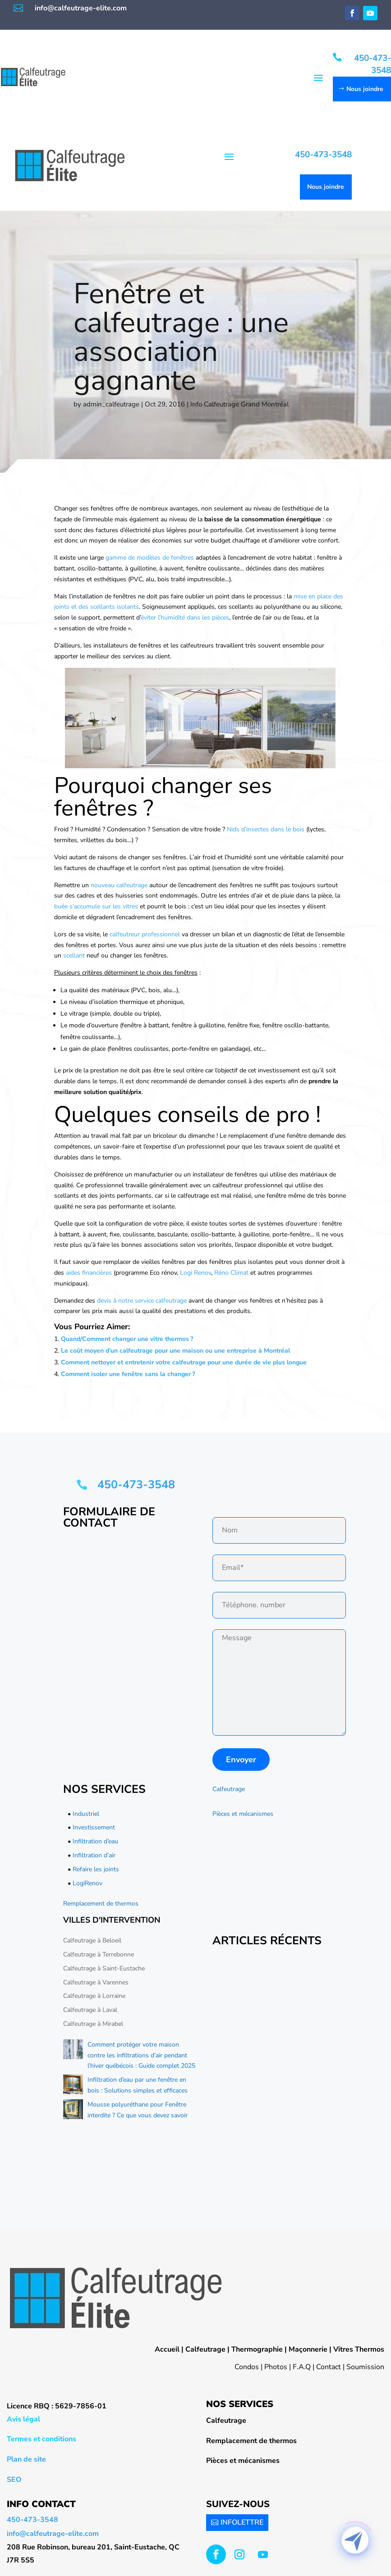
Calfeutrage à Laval (90, 2010)
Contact (328, 2367)
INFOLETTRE (242, 2522)
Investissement (94, 1827)
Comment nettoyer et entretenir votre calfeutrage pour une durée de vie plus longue (184, 1362)
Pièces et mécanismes (242, 1814)
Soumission (365, 2367)
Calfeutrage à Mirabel (93, 2024)
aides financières (89, 1272)
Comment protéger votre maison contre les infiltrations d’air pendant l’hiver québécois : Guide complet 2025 (141, 2055)
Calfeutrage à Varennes (96, 1982)
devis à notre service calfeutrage (142, 1300)
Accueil (167, 2349)
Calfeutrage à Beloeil (92, 1940)
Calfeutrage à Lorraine (94, 1996)
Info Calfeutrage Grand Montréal (239, 404)
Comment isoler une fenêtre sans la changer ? (128, 1374)
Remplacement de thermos (100, 1903)
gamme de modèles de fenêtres (150, 557)
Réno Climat (231, 1272)
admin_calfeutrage (111, 404)
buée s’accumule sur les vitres (96, 906)
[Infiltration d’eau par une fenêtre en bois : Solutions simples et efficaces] (73, 2086)
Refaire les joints (96, 1869)
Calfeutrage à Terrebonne (98, 1954)
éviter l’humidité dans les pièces (185, 617)
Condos (247, 2367)
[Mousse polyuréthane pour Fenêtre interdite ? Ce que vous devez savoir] (73, 2111)
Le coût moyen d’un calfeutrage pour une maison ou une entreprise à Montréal (175, 1350)
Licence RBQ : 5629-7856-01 (56, 2406)
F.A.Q (302, 2367)
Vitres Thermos (358, 2349)
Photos (275, 2367)
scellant (75, 955)
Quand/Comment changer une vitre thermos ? (127, 1339)
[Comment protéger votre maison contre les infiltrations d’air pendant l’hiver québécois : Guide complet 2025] (73, 2051)
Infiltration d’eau (95, 1841)
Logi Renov (195, 1272)
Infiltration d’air (94, 1855)
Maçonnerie (308, 2349)
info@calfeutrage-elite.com (81, 8)
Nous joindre (364, 89)
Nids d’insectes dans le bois (265, 829)
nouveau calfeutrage (119, 885)
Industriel (86, 1814)
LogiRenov (87, 1883)
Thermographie (257, 2349)
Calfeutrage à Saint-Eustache (104, 1968)
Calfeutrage (228, 1789)
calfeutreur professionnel (145, 934)
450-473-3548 (372, 64)
